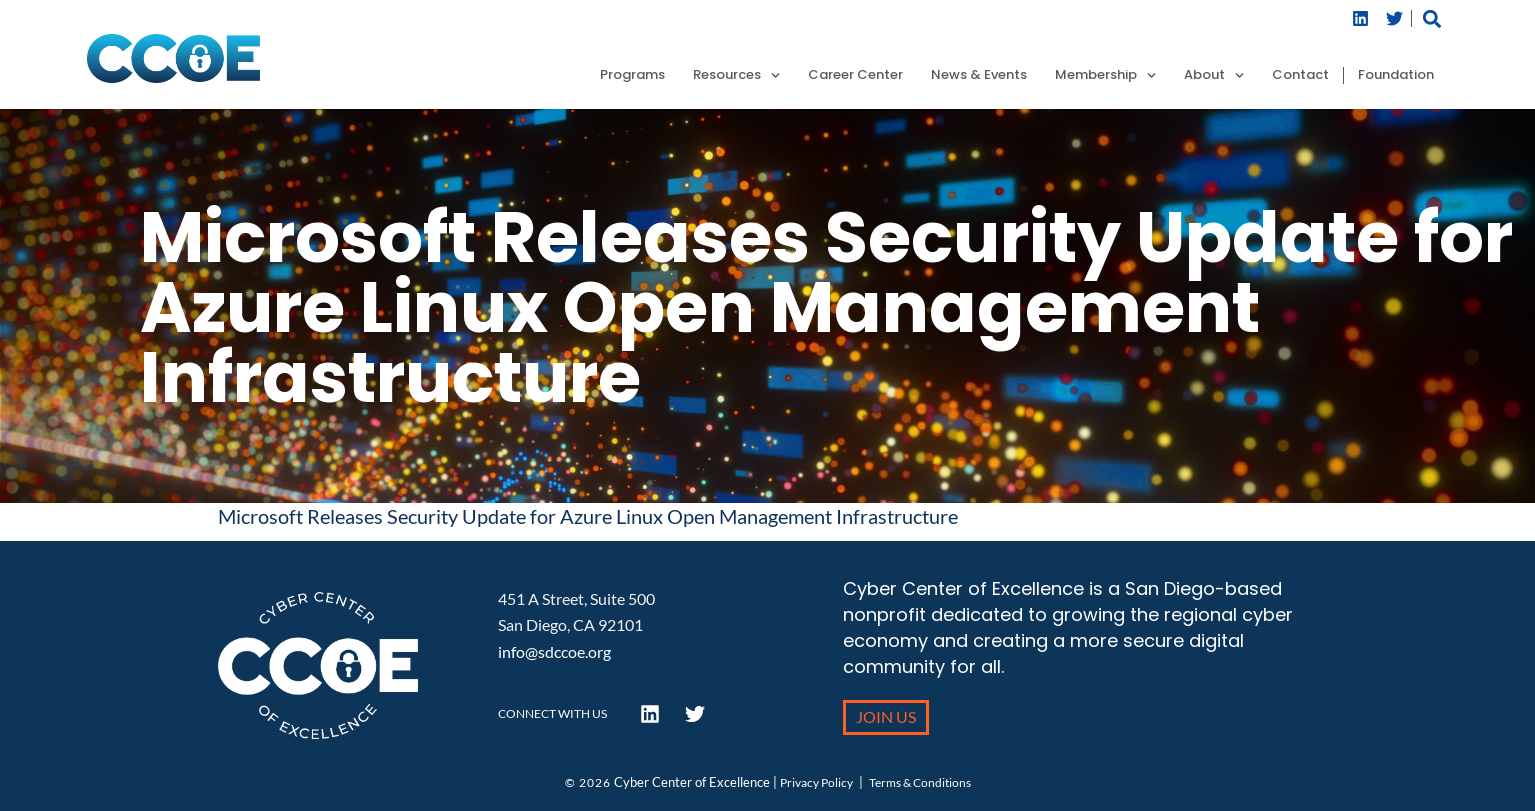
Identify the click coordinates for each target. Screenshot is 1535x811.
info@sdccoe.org (554, 651)
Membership (1105, 75)
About (1214, 75)
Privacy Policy (816, 782)
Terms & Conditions (920, 782)
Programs (632, 75)
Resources (736, 75)
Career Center (855, 75)
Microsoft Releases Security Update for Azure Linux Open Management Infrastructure (588, 516)
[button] (1431, 18)
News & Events (979, 75)
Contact (1300, 75)
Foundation (1396, 75)
